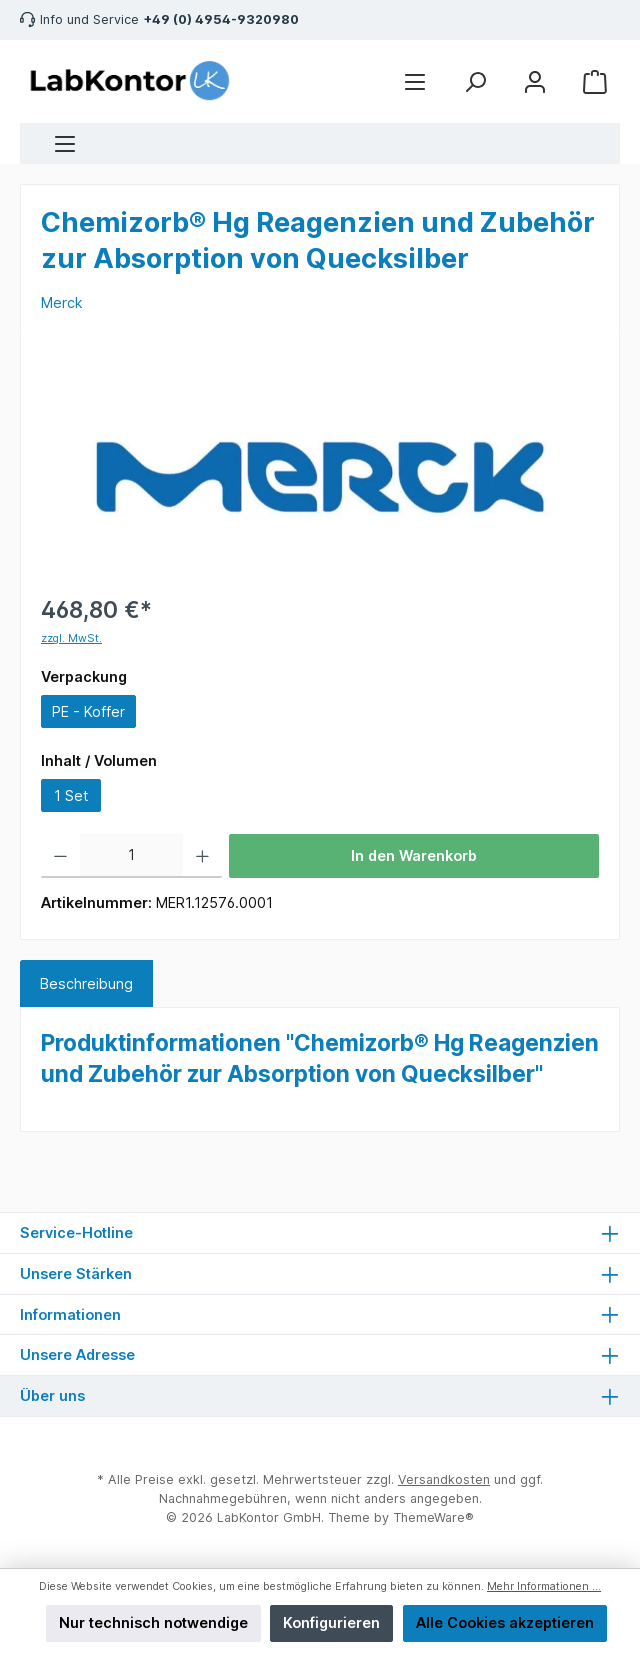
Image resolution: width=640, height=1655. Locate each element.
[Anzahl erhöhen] (202, 856)
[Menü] (65, 143)
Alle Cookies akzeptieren (505, 1622)
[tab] (86, 984)
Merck (62, 302)
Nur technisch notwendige (153, 1622)
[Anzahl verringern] (60, 856)
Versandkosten (444, 1479)
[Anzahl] (132, 856)
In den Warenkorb (414, 855)
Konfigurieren (331, 1622)
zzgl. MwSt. (71, 638)
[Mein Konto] (535, 81)
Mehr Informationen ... (544, 1586)
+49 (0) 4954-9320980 (221, 19)
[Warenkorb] (595, 81)
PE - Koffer (88, 711)
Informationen (70, 1314)
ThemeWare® (433, 1517)
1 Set (71, 795)
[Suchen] (475, 81)
